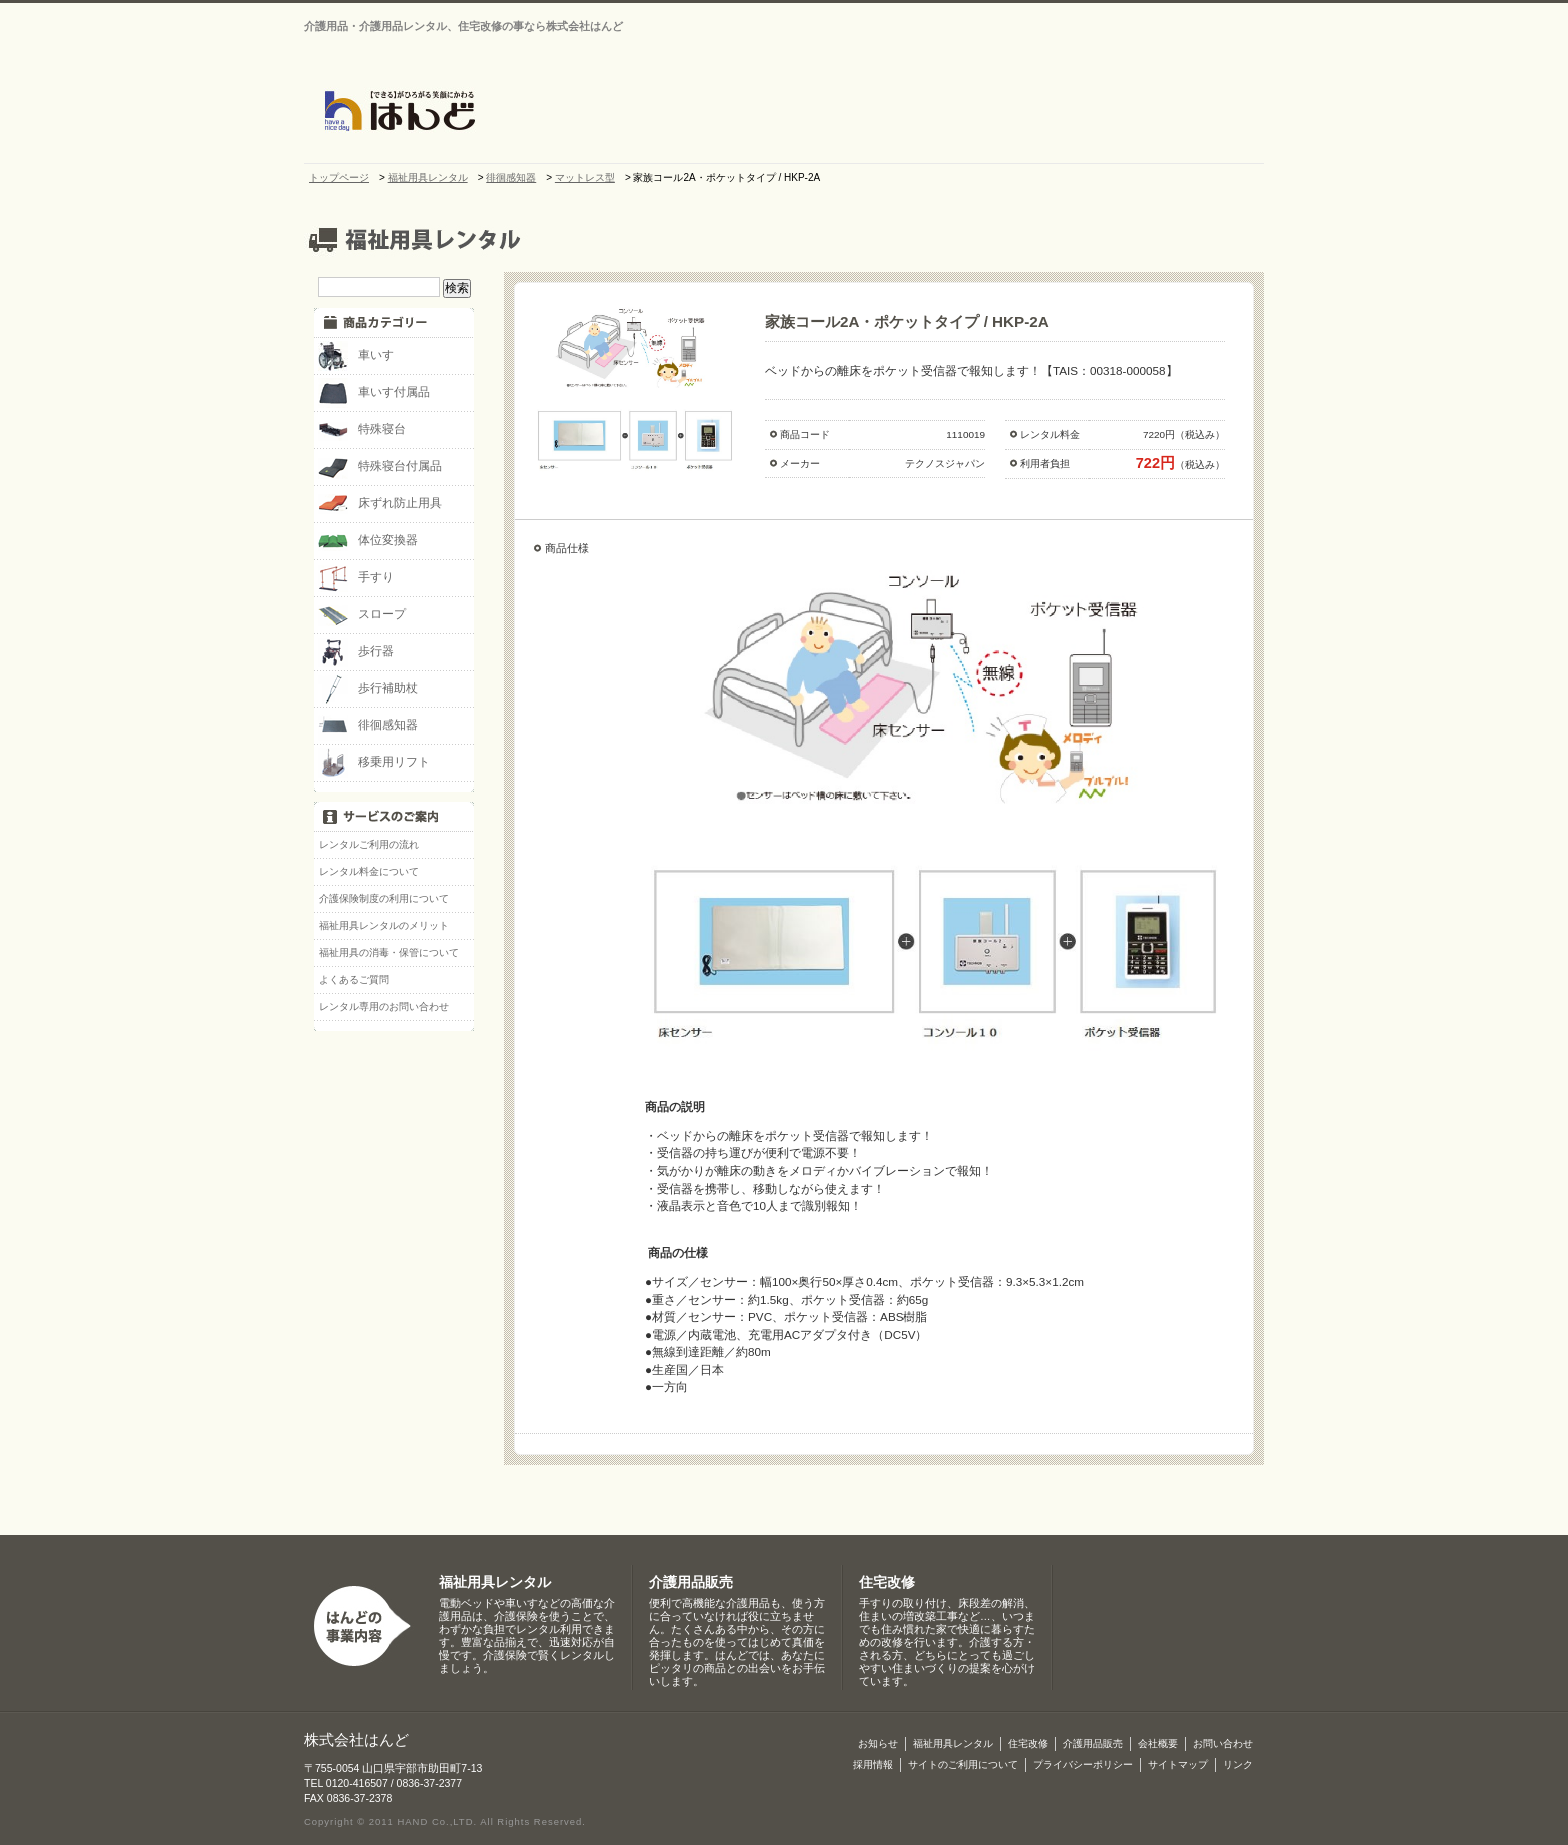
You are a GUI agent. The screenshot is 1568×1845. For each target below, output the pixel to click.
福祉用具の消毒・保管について (389, 952)
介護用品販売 (1103, 112)
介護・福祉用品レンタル (903, 112)
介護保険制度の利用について (384, 898)
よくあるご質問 (354, 979)
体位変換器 (368, 541)
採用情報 (873, 1764)
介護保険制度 (1208, 112)
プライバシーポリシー (1083, 1764)
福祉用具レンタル (495, 1582)
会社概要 (803, 112)
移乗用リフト (374, 763)
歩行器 (356, 652)
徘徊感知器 (368, 726)
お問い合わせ (1079, 11)
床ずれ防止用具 (380, 504)
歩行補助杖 (368, 689)
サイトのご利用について (963, 1764)
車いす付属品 (374, 393)
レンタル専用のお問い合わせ (384, 1006)
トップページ (618, 112)
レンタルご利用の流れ (369, 844)
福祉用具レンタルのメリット (384, 925)
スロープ (362, 615)
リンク (1238, 1764)
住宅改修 (1003, 112)
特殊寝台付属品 (380, 467)
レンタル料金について (369, 871)
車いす (356, 356)
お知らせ (703, 112)
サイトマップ (1194, 11)
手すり (356, 578)
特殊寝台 (362, 430)
